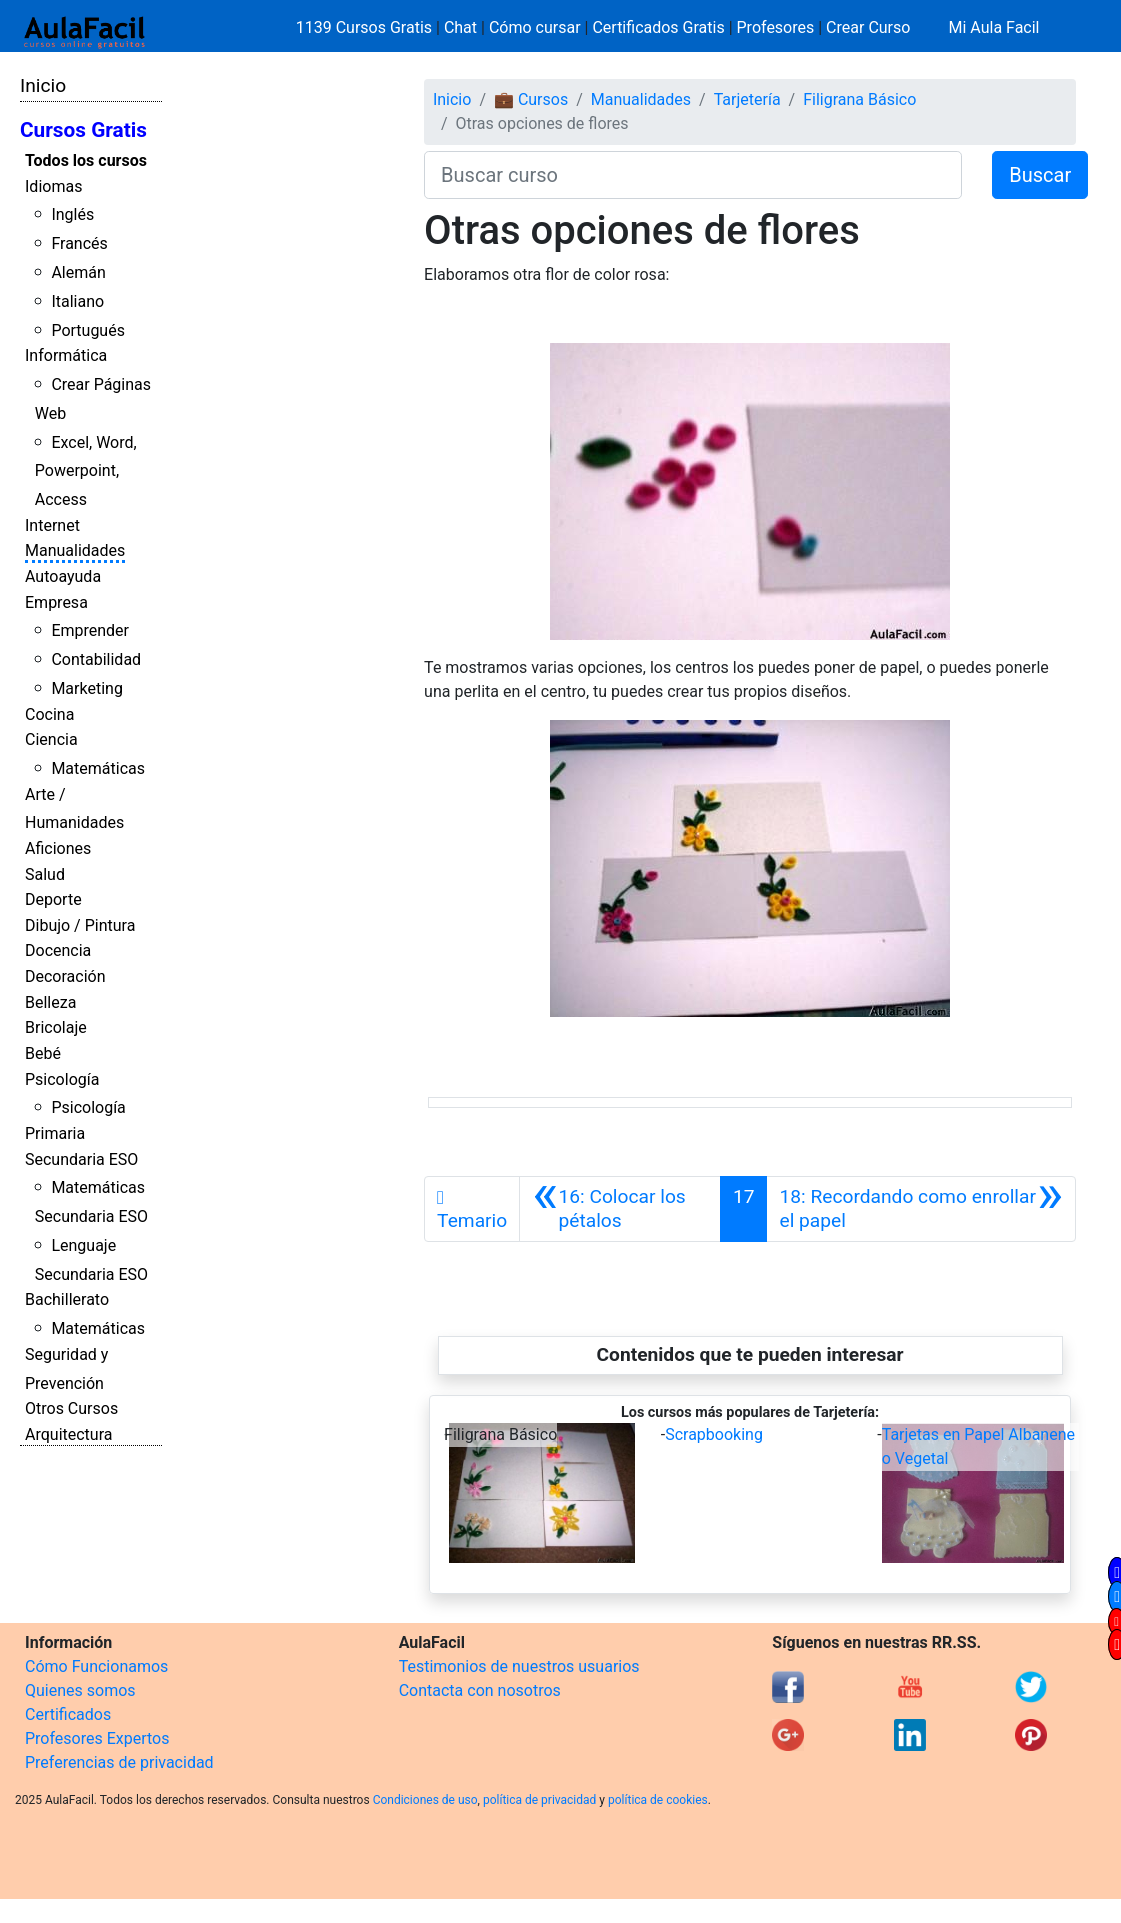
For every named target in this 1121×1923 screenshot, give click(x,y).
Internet (52, 525)
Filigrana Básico (859, 99)
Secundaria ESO (81, 1159)
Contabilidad (96, 659)
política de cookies (658, 1800)
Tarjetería (747, 99)
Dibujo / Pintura (80, 925)
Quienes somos (80, 1690)
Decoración (65, 976)
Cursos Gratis (83, 130)
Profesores (776, 27)
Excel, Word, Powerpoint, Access (86, 471)
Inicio (43, 85)
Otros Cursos (71, 1408)
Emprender (90, 630)
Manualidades (75, 550)
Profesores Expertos (97, 1738)
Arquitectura (68, 1434)
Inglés (72, 214)
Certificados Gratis (658, 27)
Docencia (58, 950)
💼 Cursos (531, 99)
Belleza (50, 1002)
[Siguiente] (921, 1209)
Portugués (88, 330)
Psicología (62, 1079)
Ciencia (51, 739)
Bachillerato (67, 1299)
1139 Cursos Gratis (366, 27)
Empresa (56, 602)
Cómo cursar (535, 27)
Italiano (77, 301)
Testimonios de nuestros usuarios (519, 1666)
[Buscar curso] (693, 175)
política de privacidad (539, 1800)
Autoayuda (63, 576)
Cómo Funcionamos (96, 1666)
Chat (460, 27)
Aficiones (58, 848)
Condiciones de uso (425, 1800)
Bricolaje (56, 1027)
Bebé (43, 1053)
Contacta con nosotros (480, 1690)
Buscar (1040, 175)
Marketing (86, 688)
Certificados (68, 1714)
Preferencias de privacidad (119, 1762)
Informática (66, 355)
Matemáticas (98, 768)
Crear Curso (868, 27)
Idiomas (53, 186)
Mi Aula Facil (993, 27)
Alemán (78, 272)
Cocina (49, 714)
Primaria (55, 1133)
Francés (79, 243)
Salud (45, 874)
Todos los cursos (86, 160)
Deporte (53, 899)
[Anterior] (620, 1209)
